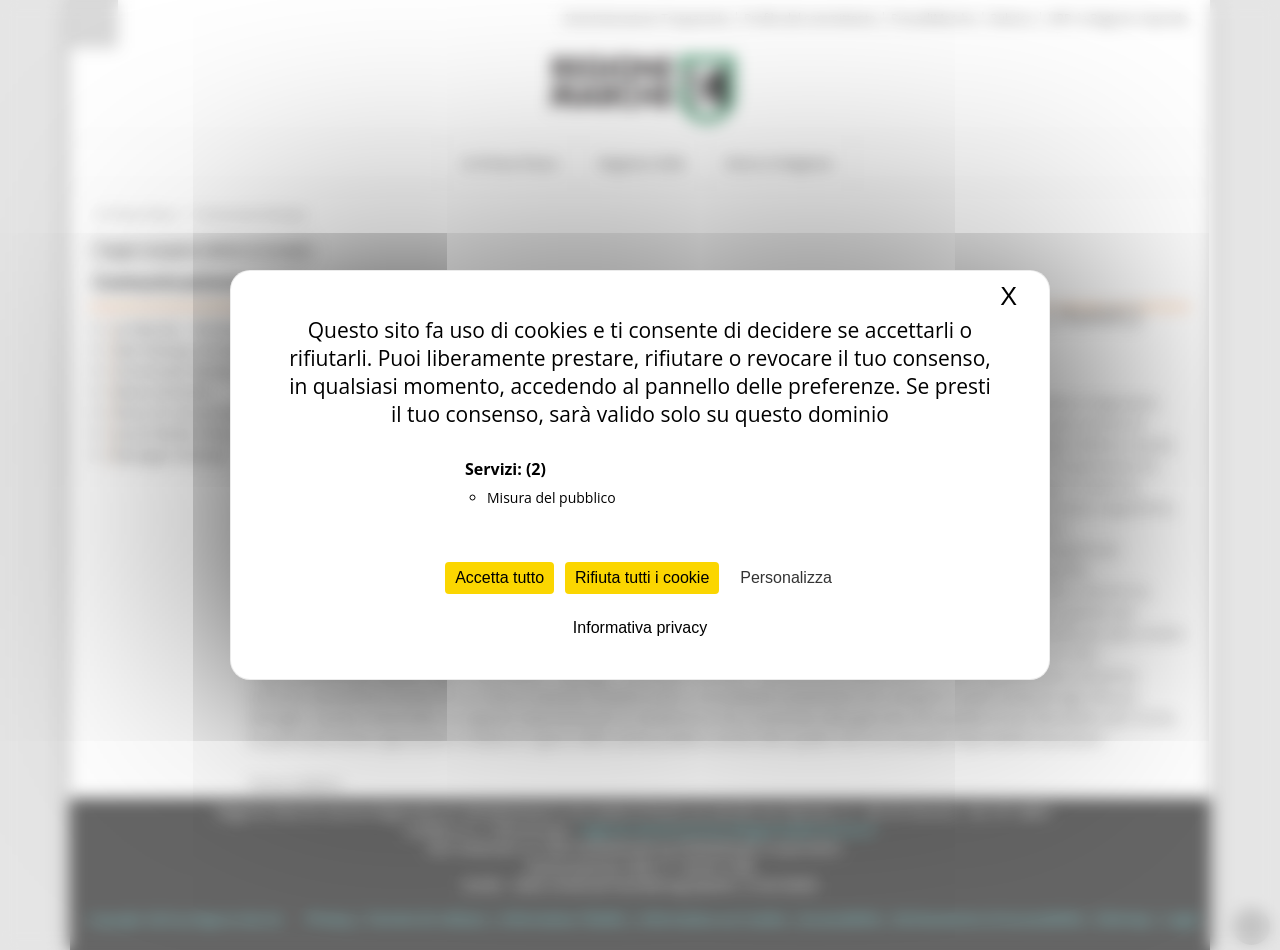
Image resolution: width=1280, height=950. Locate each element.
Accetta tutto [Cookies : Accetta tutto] (499, 577)
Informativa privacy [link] (640, 627)
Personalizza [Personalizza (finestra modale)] (786, 577)
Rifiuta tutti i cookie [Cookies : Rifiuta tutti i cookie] (642, 577)
